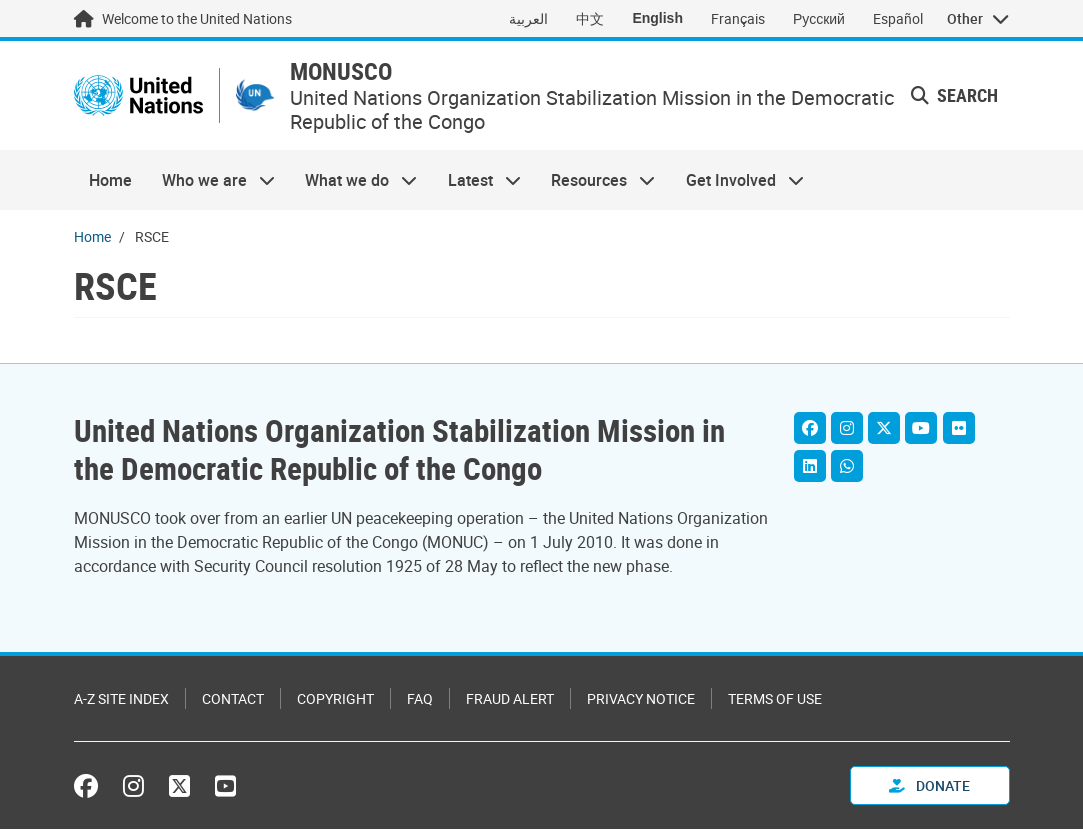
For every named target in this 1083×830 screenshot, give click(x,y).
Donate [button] (929, 786)
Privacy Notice (641, 699)
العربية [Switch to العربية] (528, 18)
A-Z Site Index (121, 699)
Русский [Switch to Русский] (819, 18)
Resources (595, 187)
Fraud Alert (510, 699)
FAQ (420, 699)
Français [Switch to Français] (738, 18)
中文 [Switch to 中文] (590, 18)
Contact (233, 699)
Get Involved (736, 187)
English (657, 18)
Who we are (211, 187)
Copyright (335, 699)
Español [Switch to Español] (898, 18)
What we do (353, 187)
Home (110, 187)
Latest (477, 187)
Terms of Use (775, 699)
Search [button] (954, 99)
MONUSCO (363, 75)
